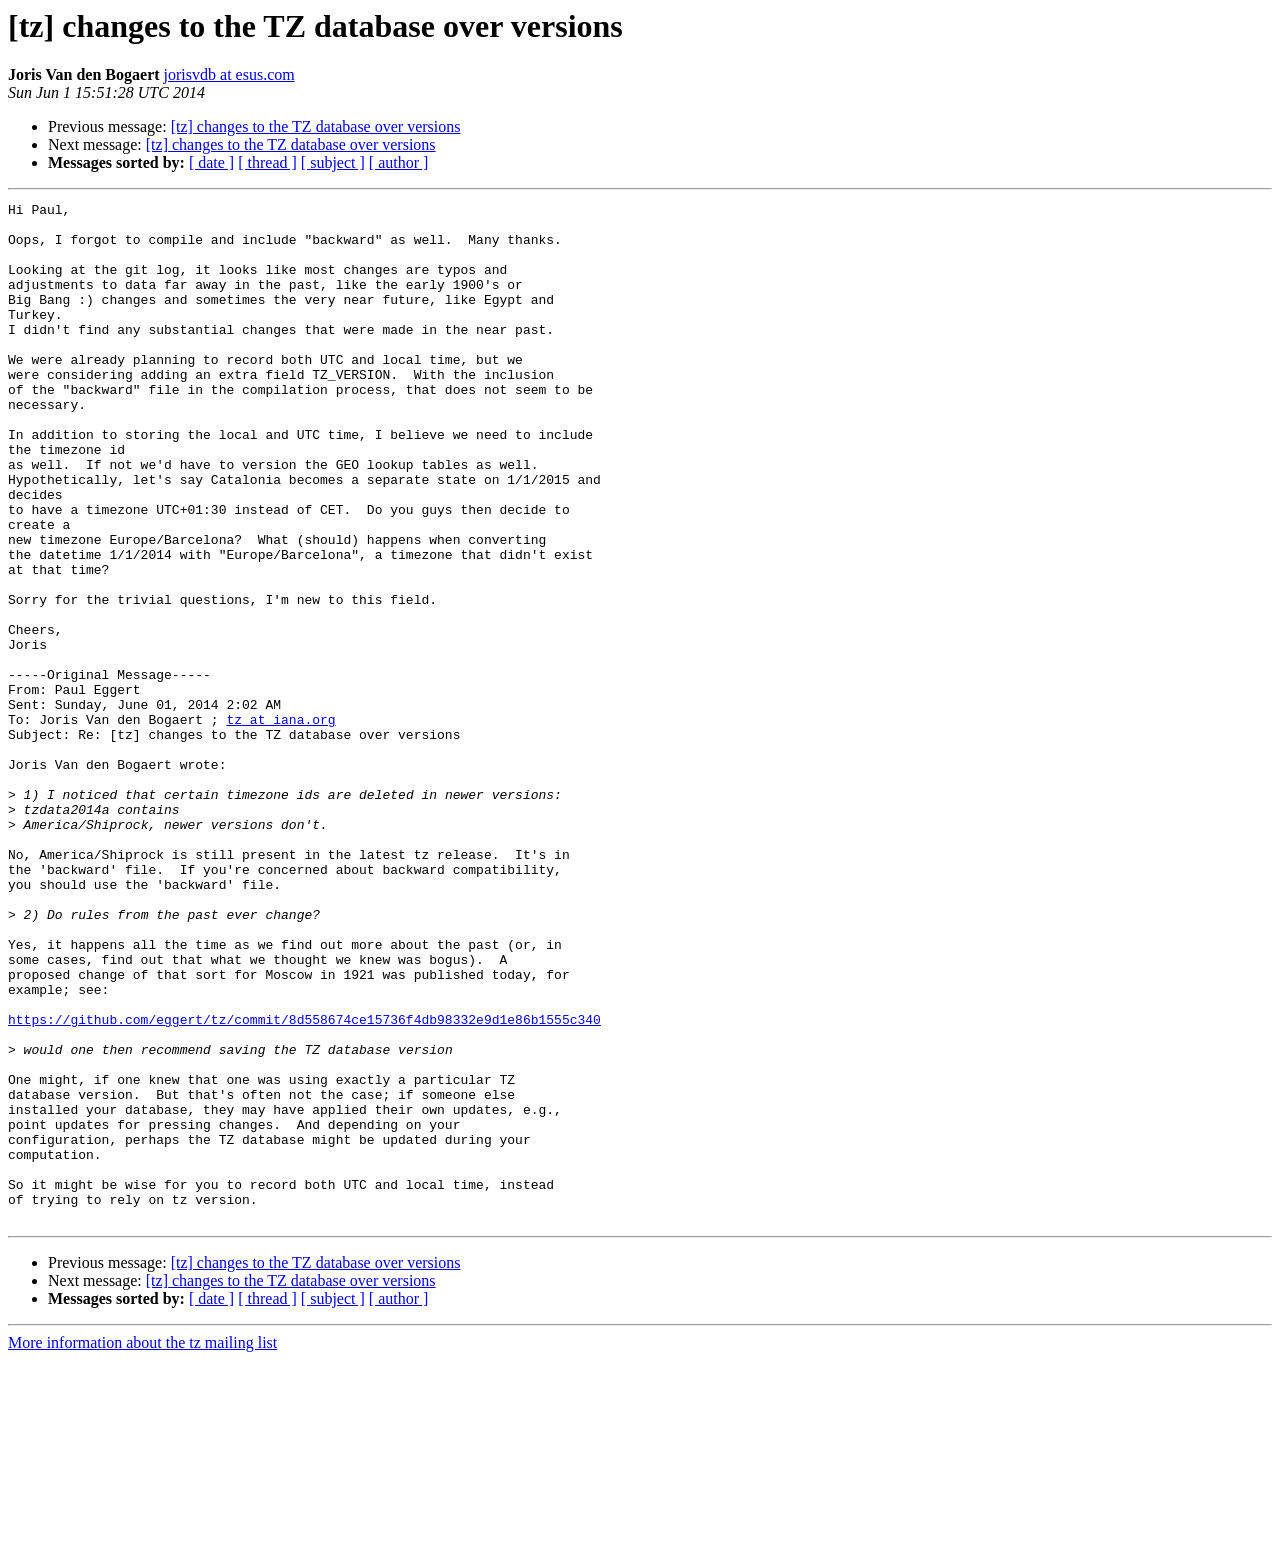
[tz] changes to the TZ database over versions (316, 126)
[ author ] (399, 162)
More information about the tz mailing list (142, 1546)
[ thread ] (267, 162)
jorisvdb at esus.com (229, 74)
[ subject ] (333, 162)
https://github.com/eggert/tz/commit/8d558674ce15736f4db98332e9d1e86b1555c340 (304, 1184)
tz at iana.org (280, 824)
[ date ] (211, 162)
